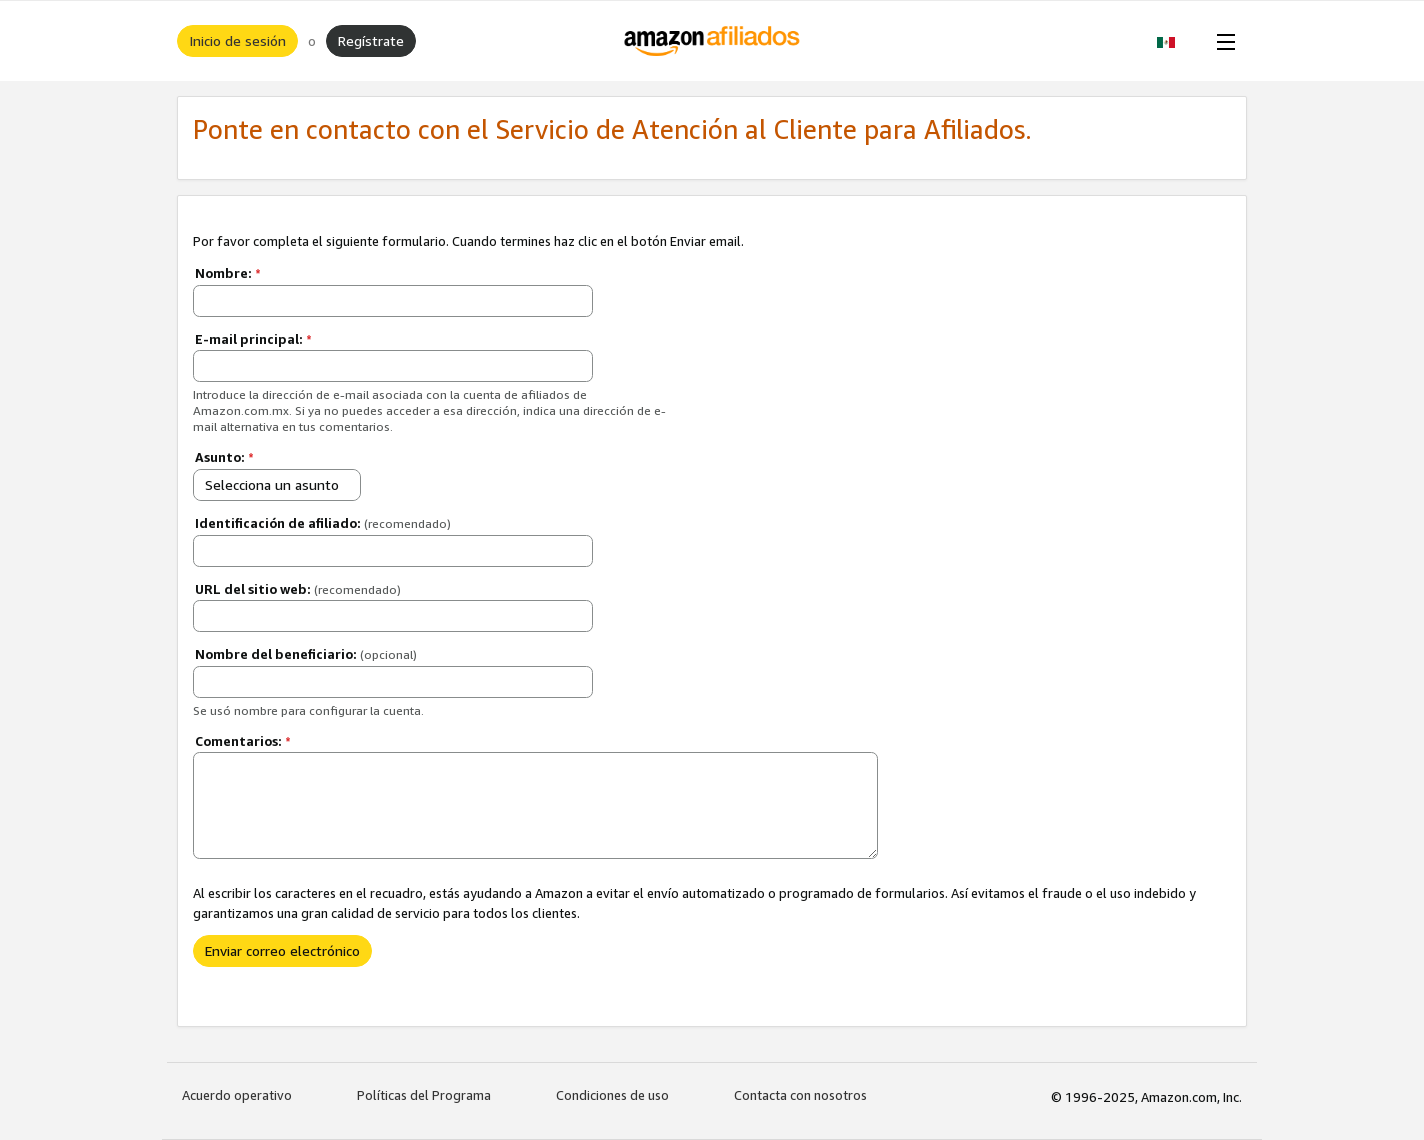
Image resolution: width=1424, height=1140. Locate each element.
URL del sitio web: (298, 589)
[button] (1176, 41)
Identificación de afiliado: (323, 523)
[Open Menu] (1222, 41)
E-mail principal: (253, 339)
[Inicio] (712, 41)
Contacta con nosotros (800, 1095)
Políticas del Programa (424, 1095)
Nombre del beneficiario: (306, 654)
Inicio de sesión (237, 40)
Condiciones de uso (612, 1095)
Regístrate (371, 40)
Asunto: (224, 457)
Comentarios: (243, 741)
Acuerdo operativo (237, 1095)
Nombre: (228, 273)
